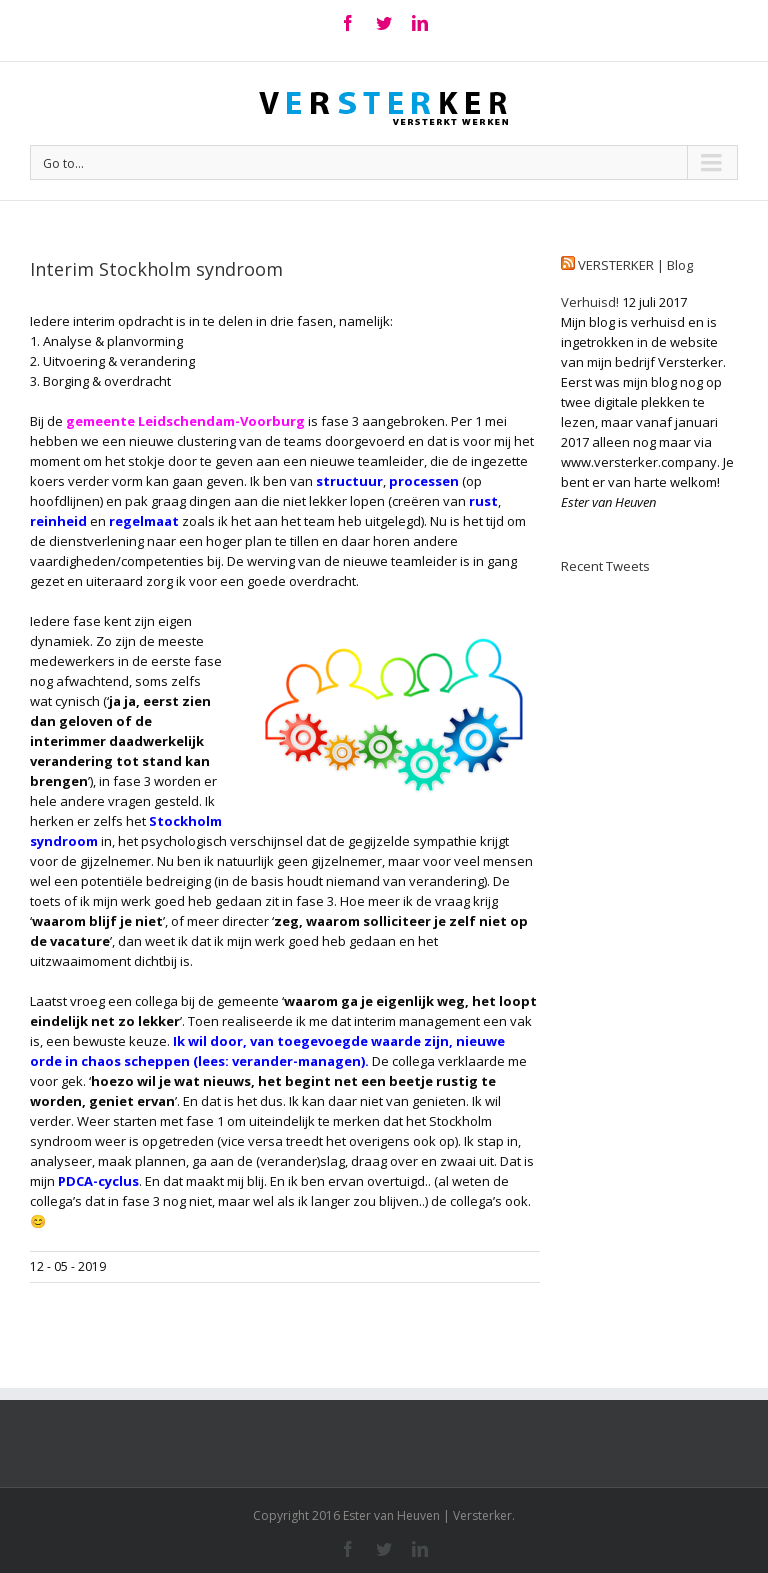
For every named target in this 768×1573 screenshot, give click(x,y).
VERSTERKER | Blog (635, 265)
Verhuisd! (590, 302)
